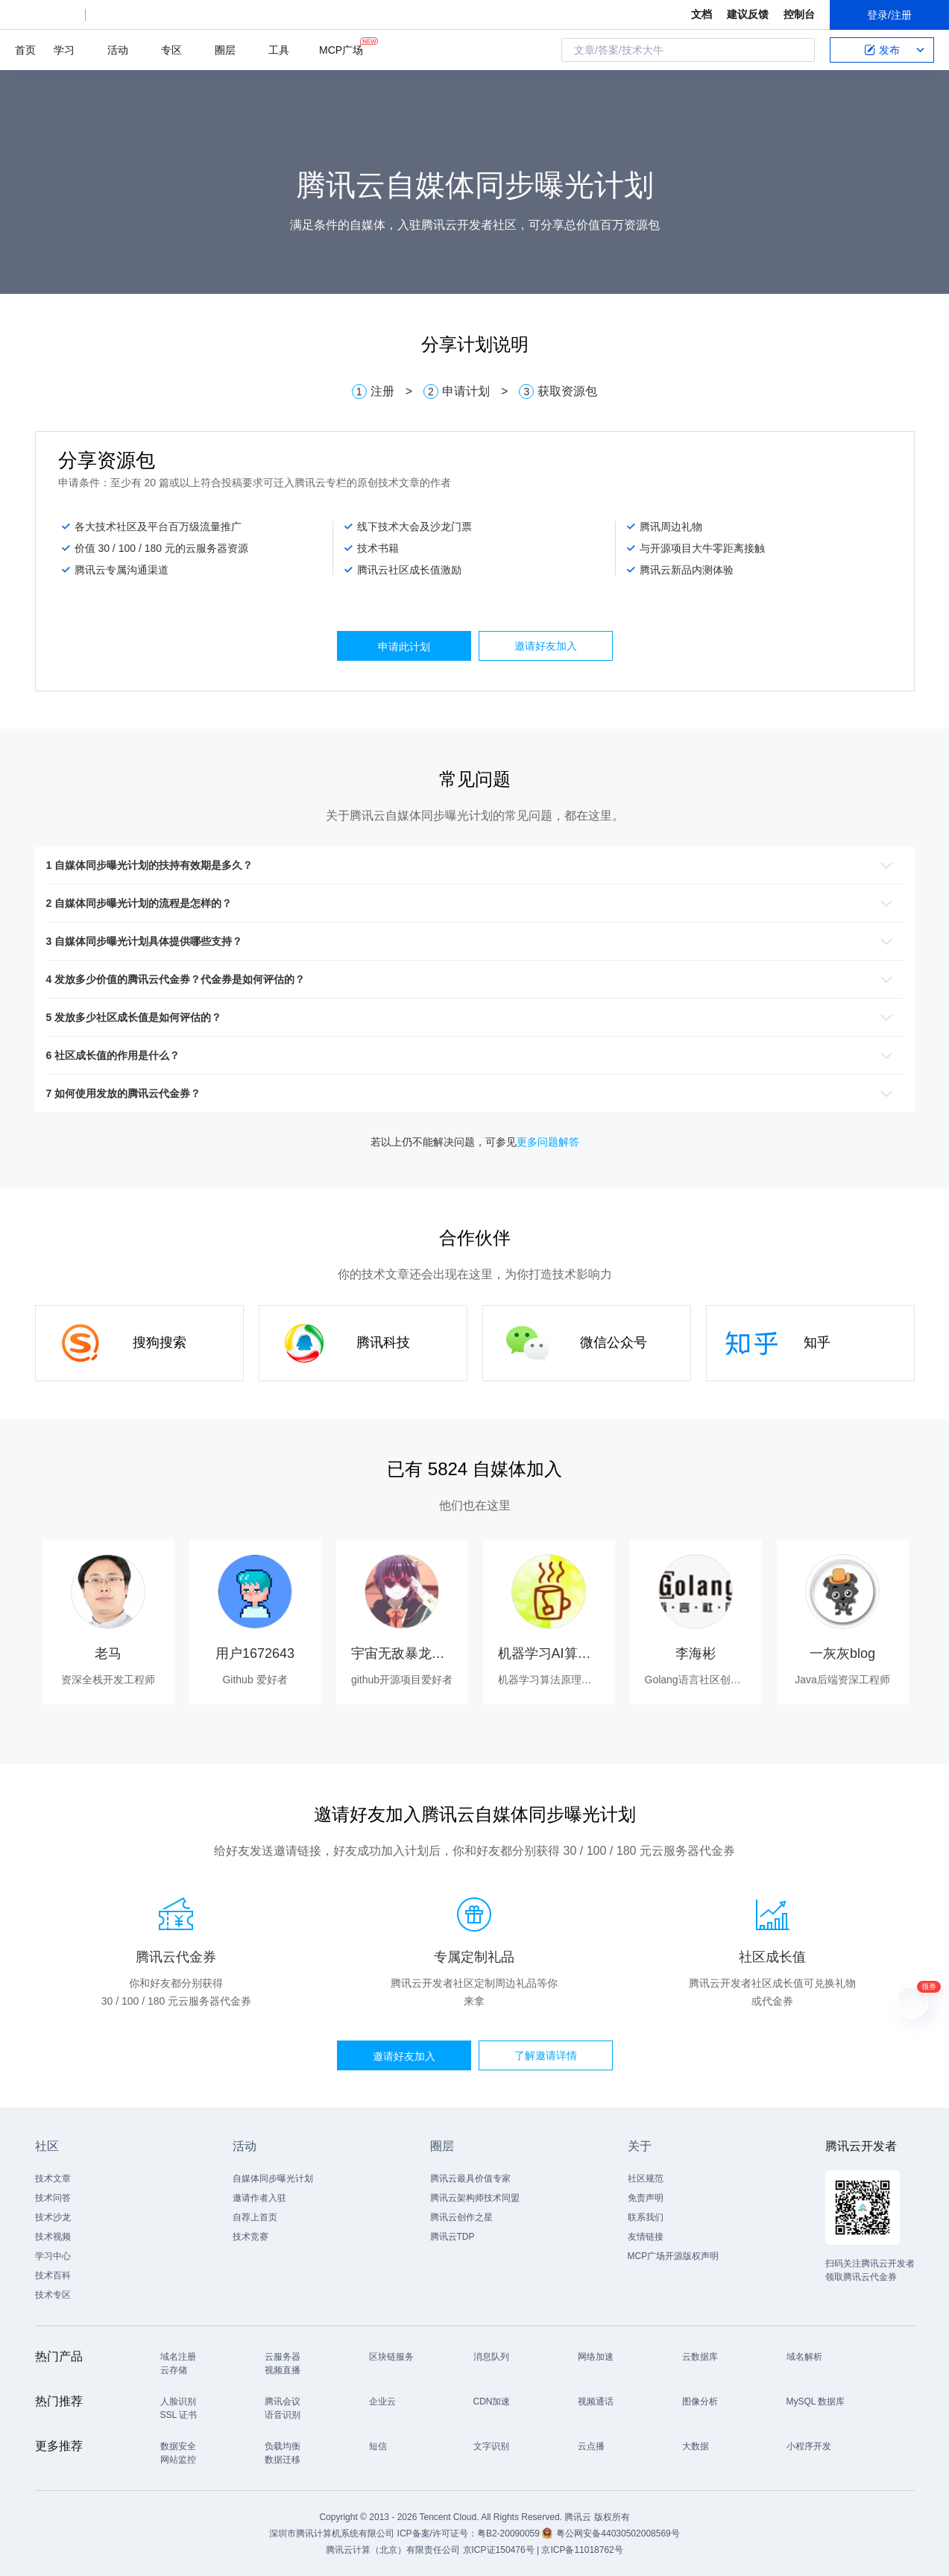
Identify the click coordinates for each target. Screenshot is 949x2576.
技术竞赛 (250, 2236)
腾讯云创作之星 (461, 2217)
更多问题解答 (548, 1142)
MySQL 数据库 (815, 2401)
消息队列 (491, 2357)
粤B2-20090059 (509, 2533)
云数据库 (700, 2357)
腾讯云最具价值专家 (470, 2178)
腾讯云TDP (452, 2236)
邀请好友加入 (545, 646)
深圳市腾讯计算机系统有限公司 (331, 2533)
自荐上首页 (255, 2217)
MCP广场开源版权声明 (673, 2256)
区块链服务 (391, 2357)
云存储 (173, 2370)
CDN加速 (492, 2401)
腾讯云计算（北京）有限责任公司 (393, 2550)
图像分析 (700, 2401)
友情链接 (645, 2236)
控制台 (799, 14)
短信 (378, 2446)
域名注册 (178, 2357)
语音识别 (282, 2415)
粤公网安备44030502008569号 (617, 2533)
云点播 (591, 2446)
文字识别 (491, 2446)
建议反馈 (748, 14)
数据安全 (178, 2446)
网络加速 (596, 2357)
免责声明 (645, 2198)
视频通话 (596, 2401)
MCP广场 (341, 49)
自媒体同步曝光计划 (273, 2178)
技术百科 (53, 2275)
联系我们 (645, 2217)
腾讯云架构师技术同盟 (475, 2198)
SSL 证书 (179, 2415)
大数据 (695, 2446)
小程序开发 (808, 2446)
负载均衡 (282, 2446)
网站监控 (178, 2459)
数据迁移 (282, 2459)
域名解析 (804, 2357)
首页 (25, 50)
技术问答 (53, 2198)
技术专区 (53, 2295)
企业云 (382, 2401)
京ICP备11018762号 (581, 2550)
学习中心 (53, 2256)
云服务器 (282, 2357)
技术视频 (53, 2236)
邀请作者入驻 (259, 2198)
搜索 (799, 50)
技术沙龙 (53, 2217)
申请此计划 (404, 647)
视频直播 (282, 2370)
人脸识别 (178, 2401)
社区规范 (645, 2178)
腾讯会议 (282, 2401)
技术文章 (53, 2178)
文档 (701, 14)
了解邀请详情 (545, 2055)
